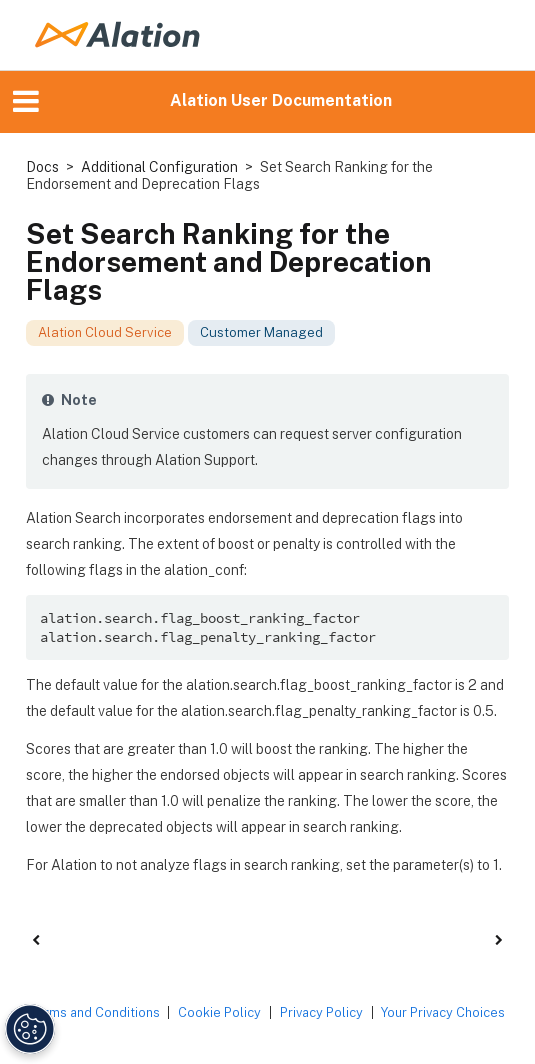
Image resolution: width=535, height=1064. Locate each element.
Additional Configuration (159, 167)
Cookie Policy (219, 1012)
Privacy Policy (321, 1012)
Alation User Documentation (281, 100)
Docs (42, 167)
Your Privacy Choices (443, 1012)
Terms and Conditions (95, 1012)
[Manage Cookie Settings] (28, 1029)
